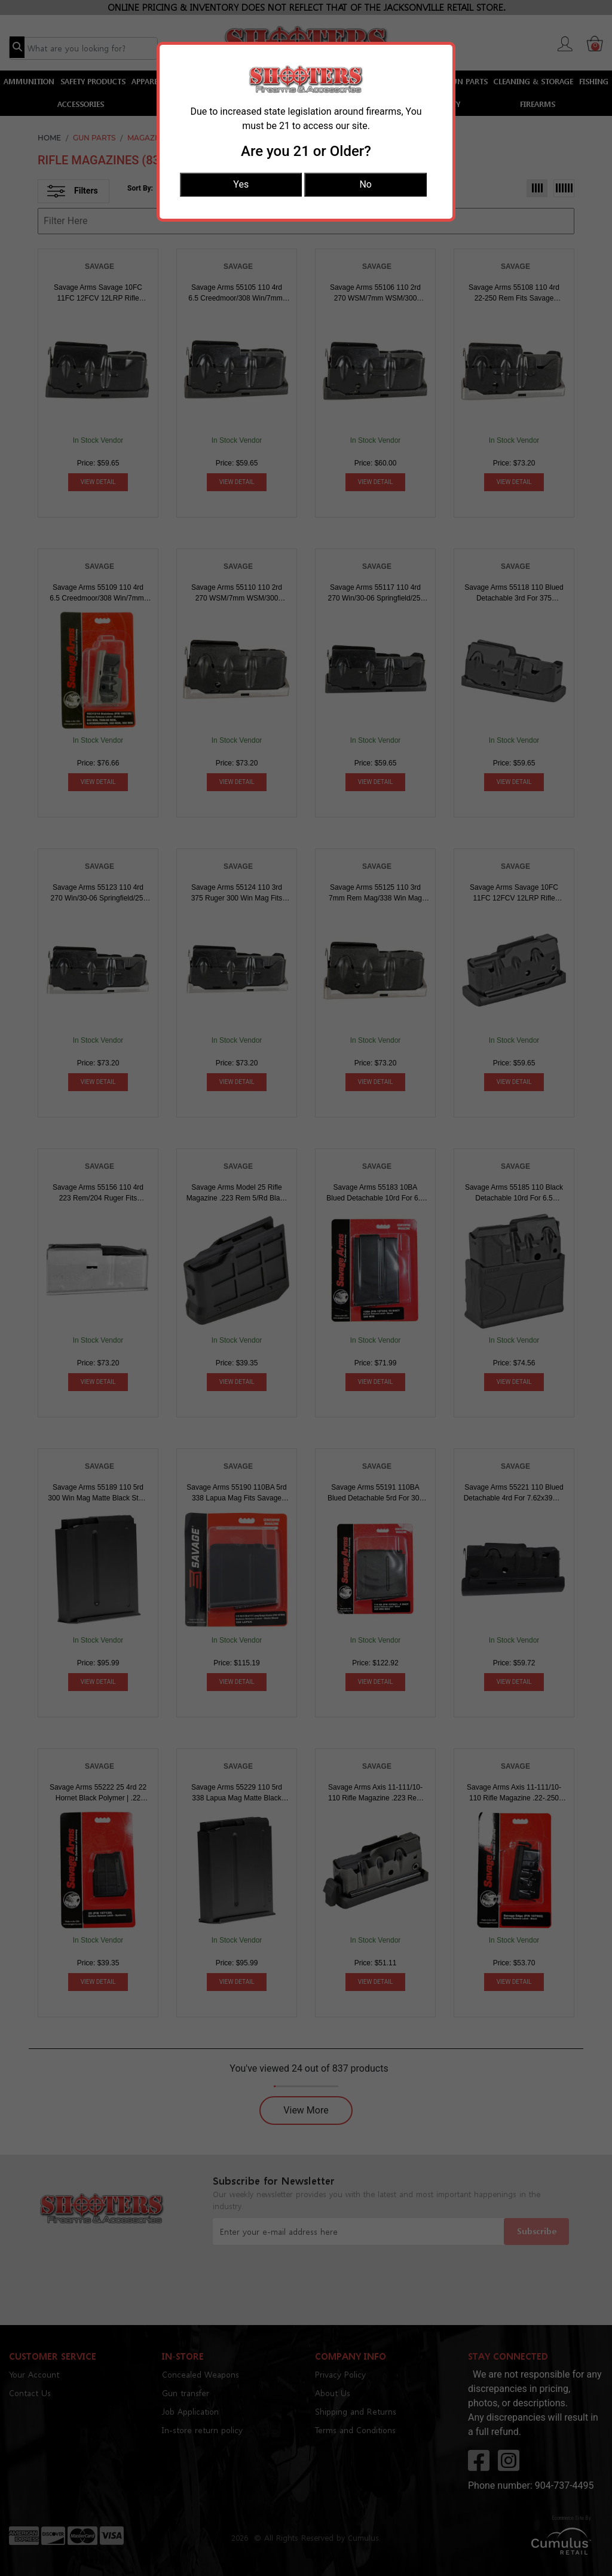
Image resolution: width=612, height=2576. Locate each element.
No (365, 184)
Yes (241, 184)
